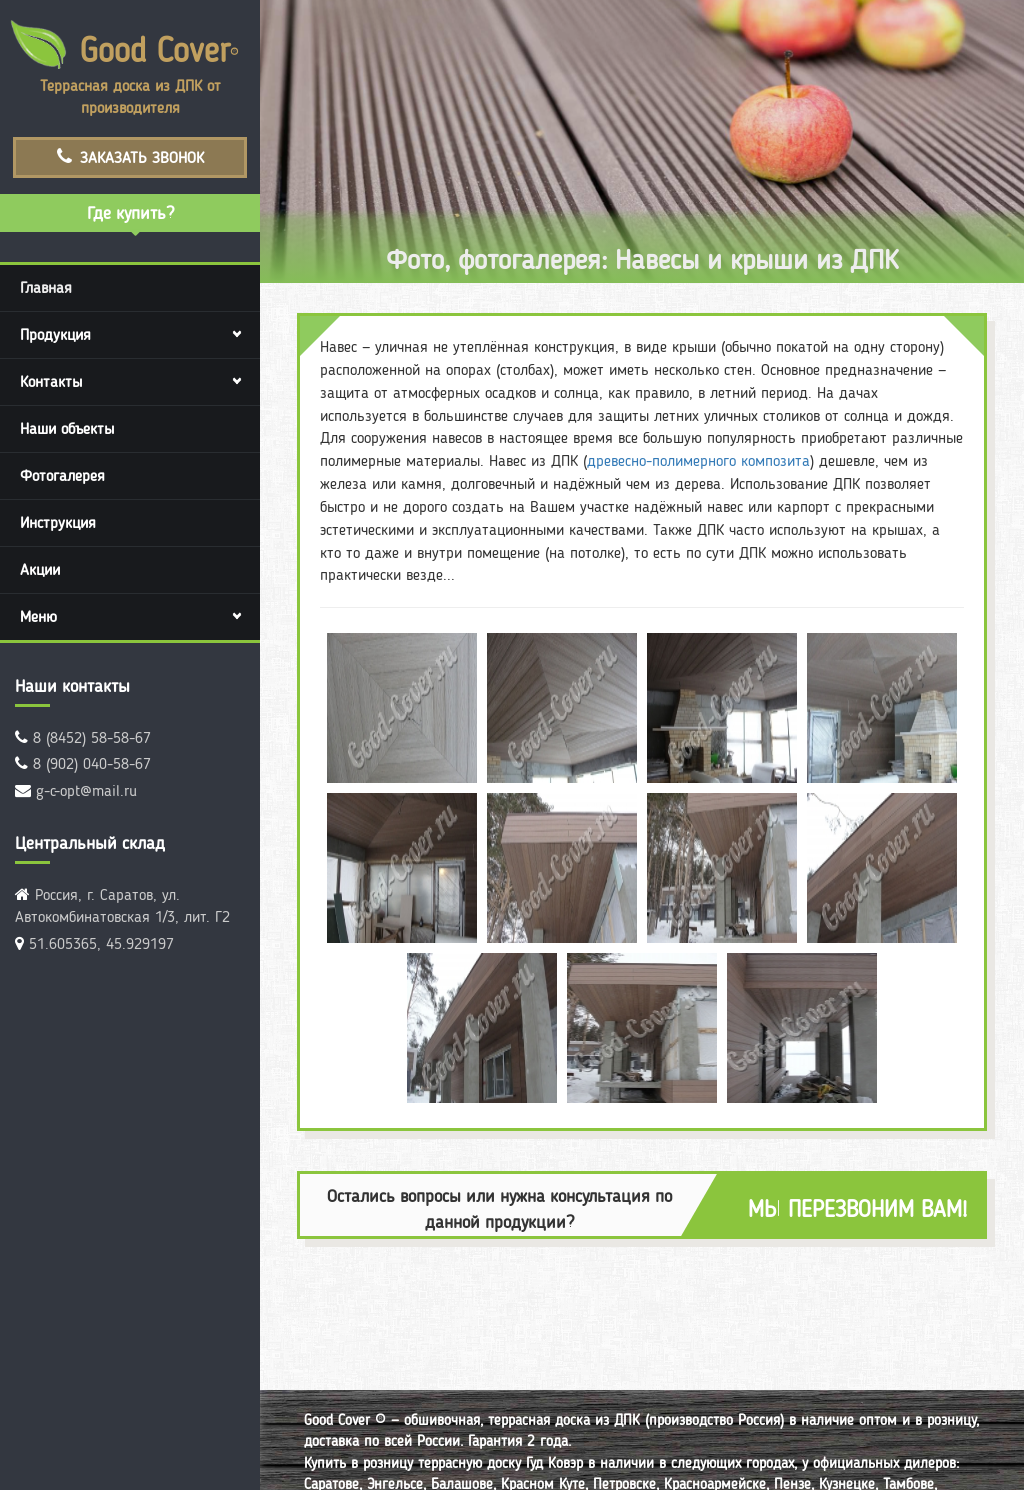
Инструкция (58, 522)
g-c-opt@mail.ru (86, 790)
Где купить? (130, 212)
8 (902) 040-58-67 (92, 763)
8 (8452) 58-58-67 (92, 737)
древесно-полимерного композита (698, 460)
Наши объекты (67, 428)
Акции (40, 569)
